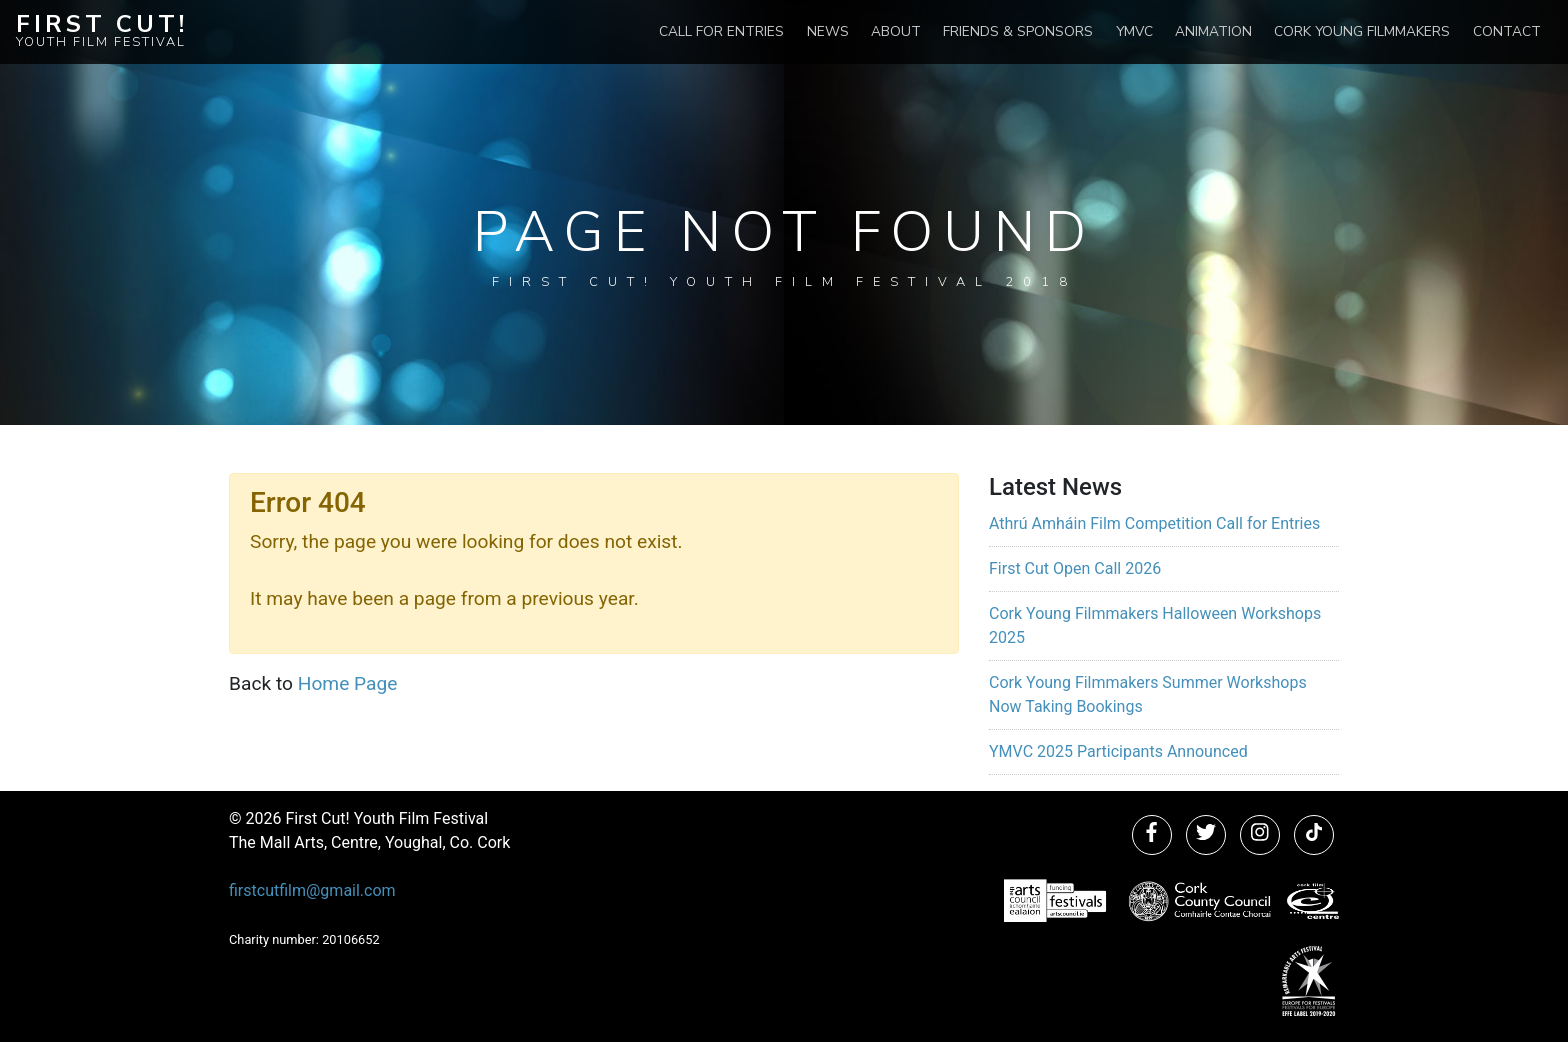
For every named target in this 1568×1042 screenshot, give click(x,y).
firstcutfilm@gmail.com (312, 890)
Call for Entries (721, 31)
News (828, 31)
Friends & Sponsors (1018, 31)
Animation (1213, 31)
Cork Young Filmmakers (1362, 31)
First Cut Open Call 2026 (1075, 568)
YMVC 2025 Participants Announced (1118, 751)
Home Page (348, 683)
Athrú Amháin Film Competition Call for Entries (1154, 523)
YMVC (1134, 31)
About (896, 31)
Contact (1507, 31)
